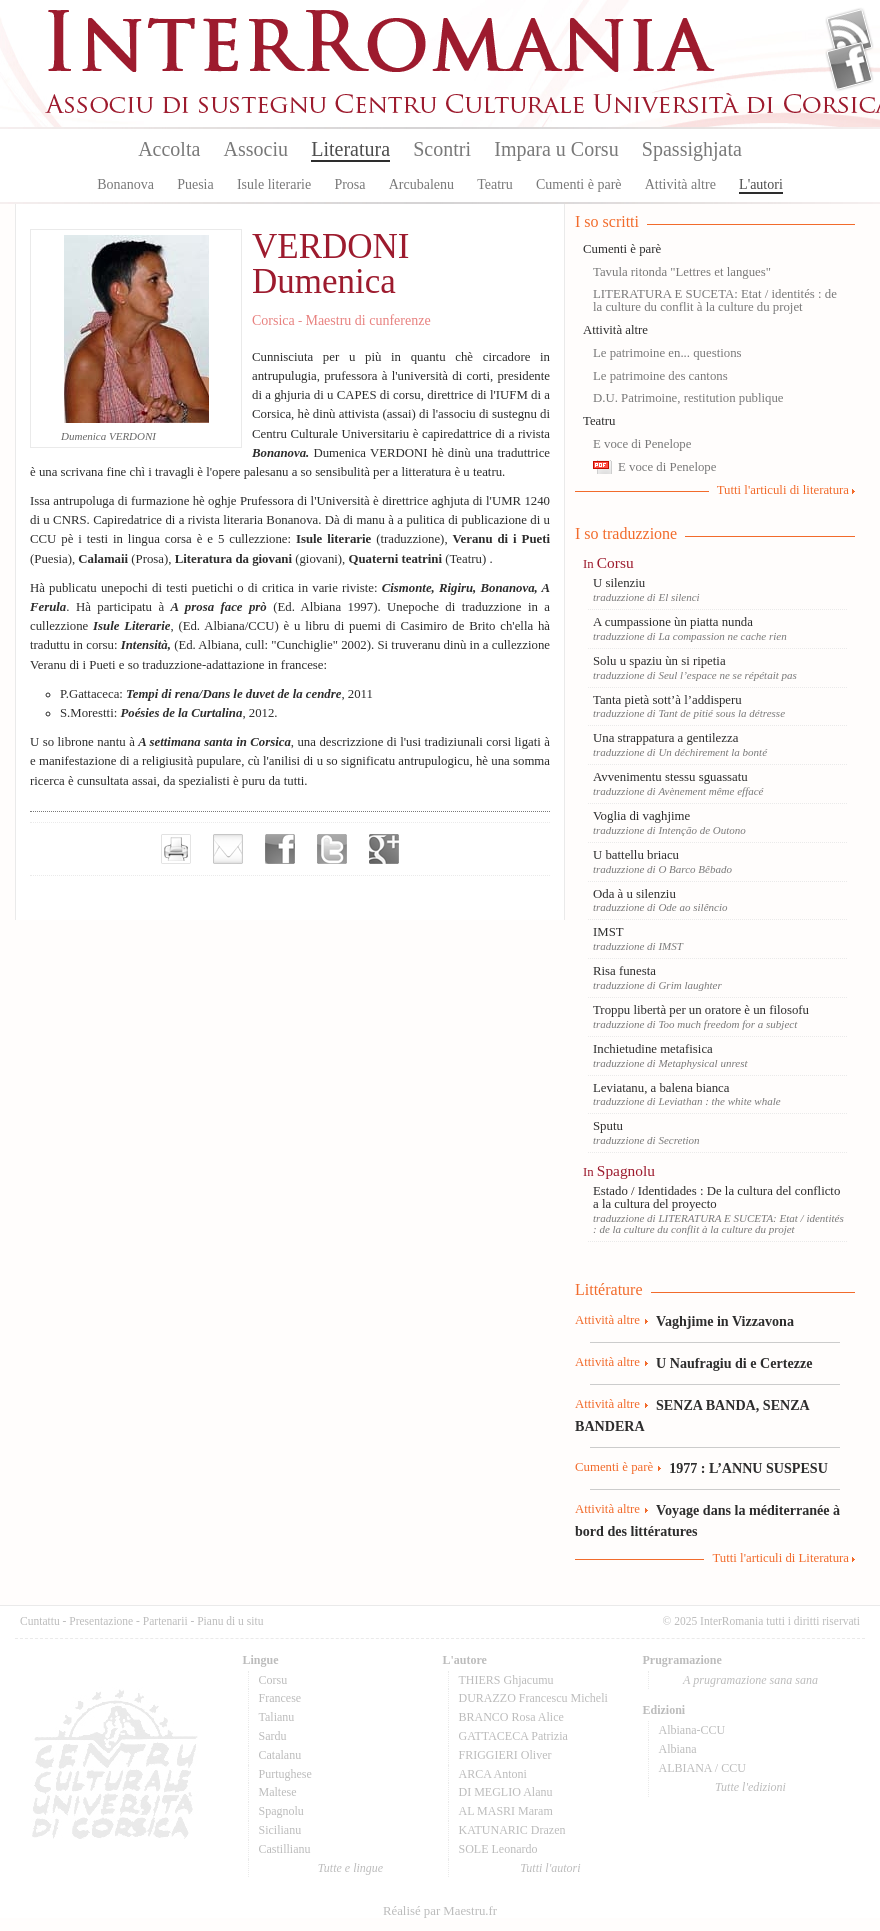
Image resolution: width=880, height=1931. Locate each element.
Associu (256, 149)
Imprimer (176, 849)
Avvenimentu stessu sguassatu (670, 777)
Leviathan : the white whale (719, 1101)
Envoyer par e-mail (228, 849)
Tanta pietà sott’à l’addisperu (667, 700)
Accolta (169, 149)
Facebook (849, 66)
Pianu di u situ (230, 1621)
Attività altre (680, 184)
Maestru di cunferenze (367, 320)
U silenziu (619, 583)
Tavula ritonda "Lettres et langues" (682, 272)
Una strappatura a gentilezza (665, 738)
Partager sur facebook (280, 849)
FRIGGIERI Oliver (505, 1755)
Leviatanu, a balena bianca (661, 1088)
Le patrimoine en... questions (667, 353)
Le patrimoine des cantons (660, 376)
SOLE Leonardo (498, 1849)
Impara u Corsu (556, 149)
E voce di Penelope (642, 444)
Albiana (678, 1749)
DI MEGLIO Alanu (506, 1792)
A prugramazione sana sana (750, 1680)
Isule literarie (274, 184)
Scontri (442, 149)
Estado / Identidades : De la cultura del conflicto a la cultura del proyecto (716, 1197)
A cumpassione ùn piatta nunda (673, 622)
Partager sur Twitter (332, 849)
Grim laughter (689, 985)
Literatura (350, 149)
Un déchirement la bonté (712, 752)
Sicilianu (280, 1830)
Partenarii (165, 1621)
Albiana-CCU (692, 1730)
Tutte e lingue (350, 1868)
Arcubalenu (421, 184)
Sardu (273, 1736)
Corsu (615, 562)
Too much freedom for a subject (727, 1024)
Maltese (278, 1792)
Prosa (349, 184)
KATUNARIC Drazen (512, 1830)
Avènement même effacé (710, 791)
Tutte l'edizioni (750, 1787)
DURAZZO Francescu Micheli (533, 1698)
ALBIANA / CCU (702, 1768)
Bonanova (125, 184)
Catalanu (280, 1755)
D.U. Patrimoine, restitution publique (688, 398)
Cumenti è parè (579, 184)
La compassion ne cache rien (722, 636)
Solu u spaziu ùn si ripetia (659, 661)
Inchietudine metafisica (653, 1049)
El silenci (678, 597)
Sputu (608, 1126)
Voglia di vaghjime (641, 816)
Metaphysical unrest (702, 1063)
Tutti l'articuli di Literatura (780, 1558)
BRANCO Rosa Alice (511, 1717)
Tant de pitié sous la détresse (721, 713)
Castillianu (285, 1849)
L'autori (761, 184)
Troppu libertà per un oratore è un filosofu (701, 1010)
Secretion (678, 1140)
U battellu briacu (636, 855)
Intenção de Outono (701, 830)
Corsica (273, 320)
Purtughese (285, 1774)
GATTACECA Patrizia (513, 1736)
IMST (608, 932)
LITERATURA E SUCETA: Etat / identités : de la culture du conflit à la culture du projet (715, 300)
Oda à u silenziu (634, 894)
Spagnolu (626, 1170)
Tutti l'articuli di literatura (783, 490)
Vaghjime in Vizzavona (725, 1321)
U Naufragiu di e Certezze (734, 1363)
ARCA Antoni (493, 1774)
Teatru (495, 184)
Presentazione (101, 1621)
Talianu (277, 1717)
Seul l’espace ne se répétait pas (727, 675)
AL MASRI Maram (506, 1811)
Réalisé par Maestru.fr (440, 1911)
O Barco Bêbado (695, 869)
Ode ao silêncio (692, 907)
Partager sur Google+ (384, 849)
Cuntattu (40, 1621)
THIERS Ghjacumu (506, 1680)
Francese (280, 1698)
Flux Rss (849, 33)
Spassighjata (692, 149)
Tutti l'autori (550, 1868)
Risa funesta (624, 971)
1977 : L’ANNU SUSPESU (748, 1468)
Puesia (195, 184)
